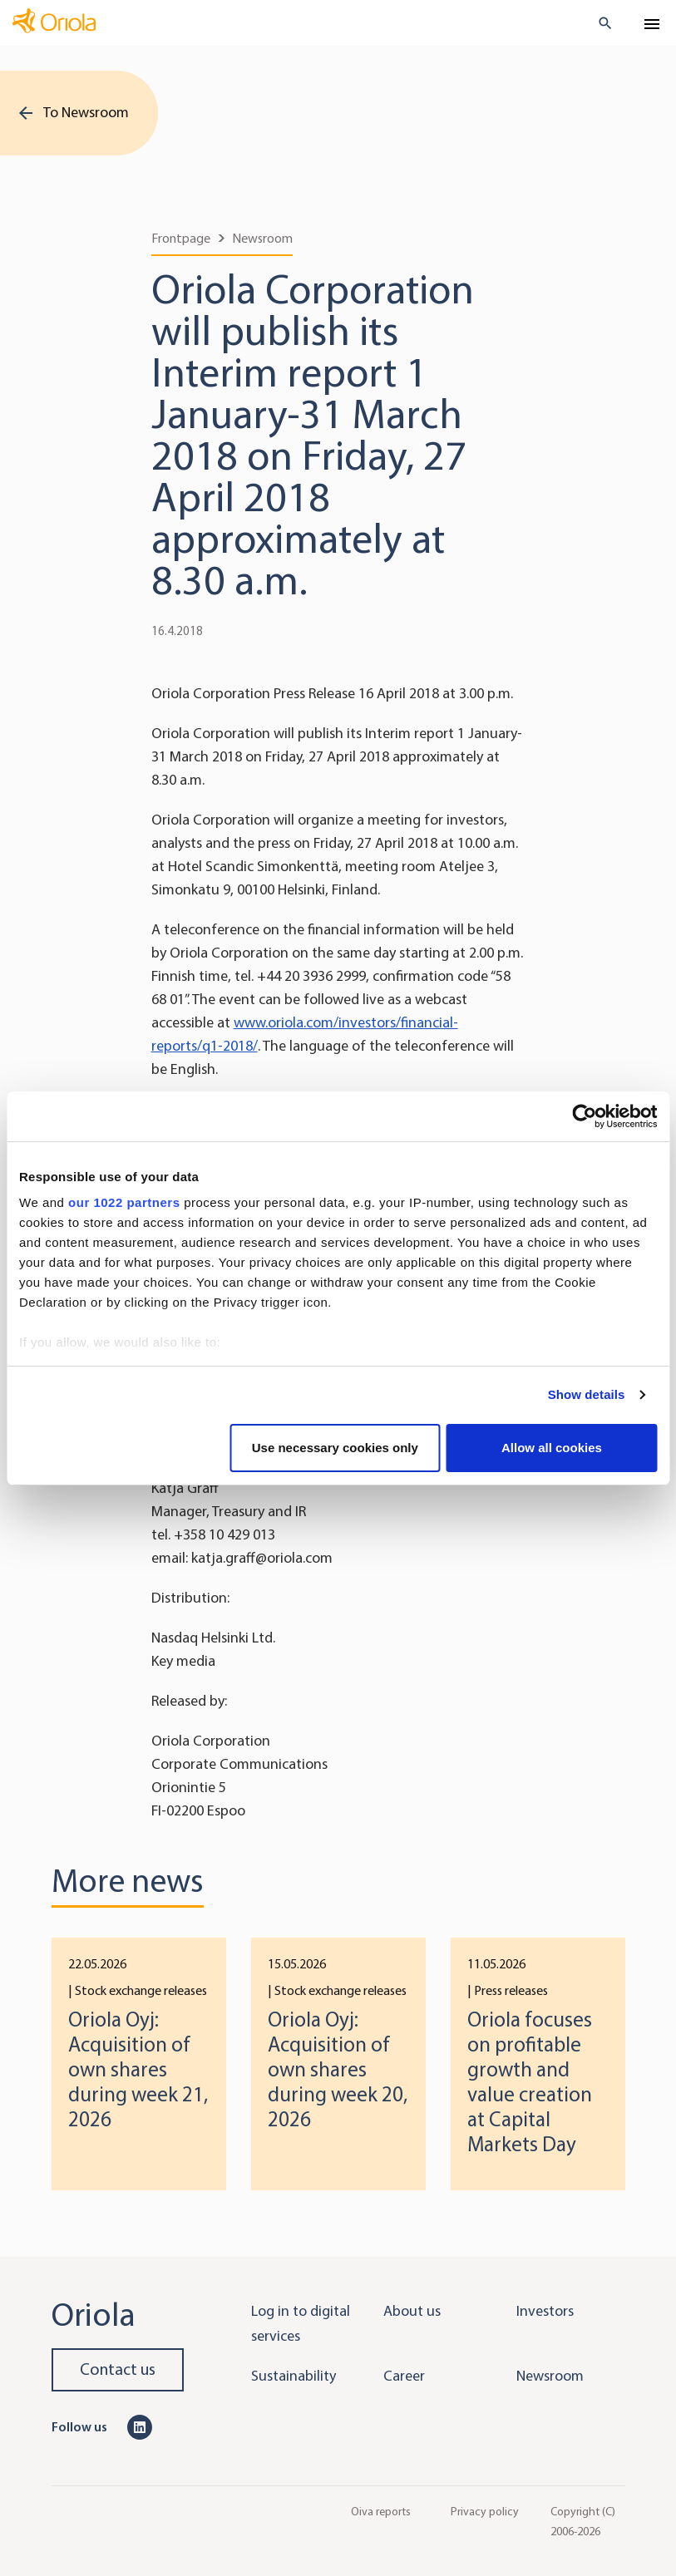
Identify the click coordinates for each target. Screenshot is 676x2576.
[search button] (598, 23)
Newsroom (262, 238)
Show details (586, 1394)
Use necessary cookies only (335, 1448)
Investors (545, 2311)
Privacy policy (485, 2511)
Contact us (117, 2369)
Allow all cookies (551, 1448)
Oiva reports (381, 2511)
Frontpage (180, 238)
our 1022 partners (124, 1202)
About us (412, 2311)
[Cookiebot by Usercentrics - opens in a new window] (584, 1116)
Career (404, 2376)
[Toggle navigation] (652, 24)
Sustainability (293, 2376)
